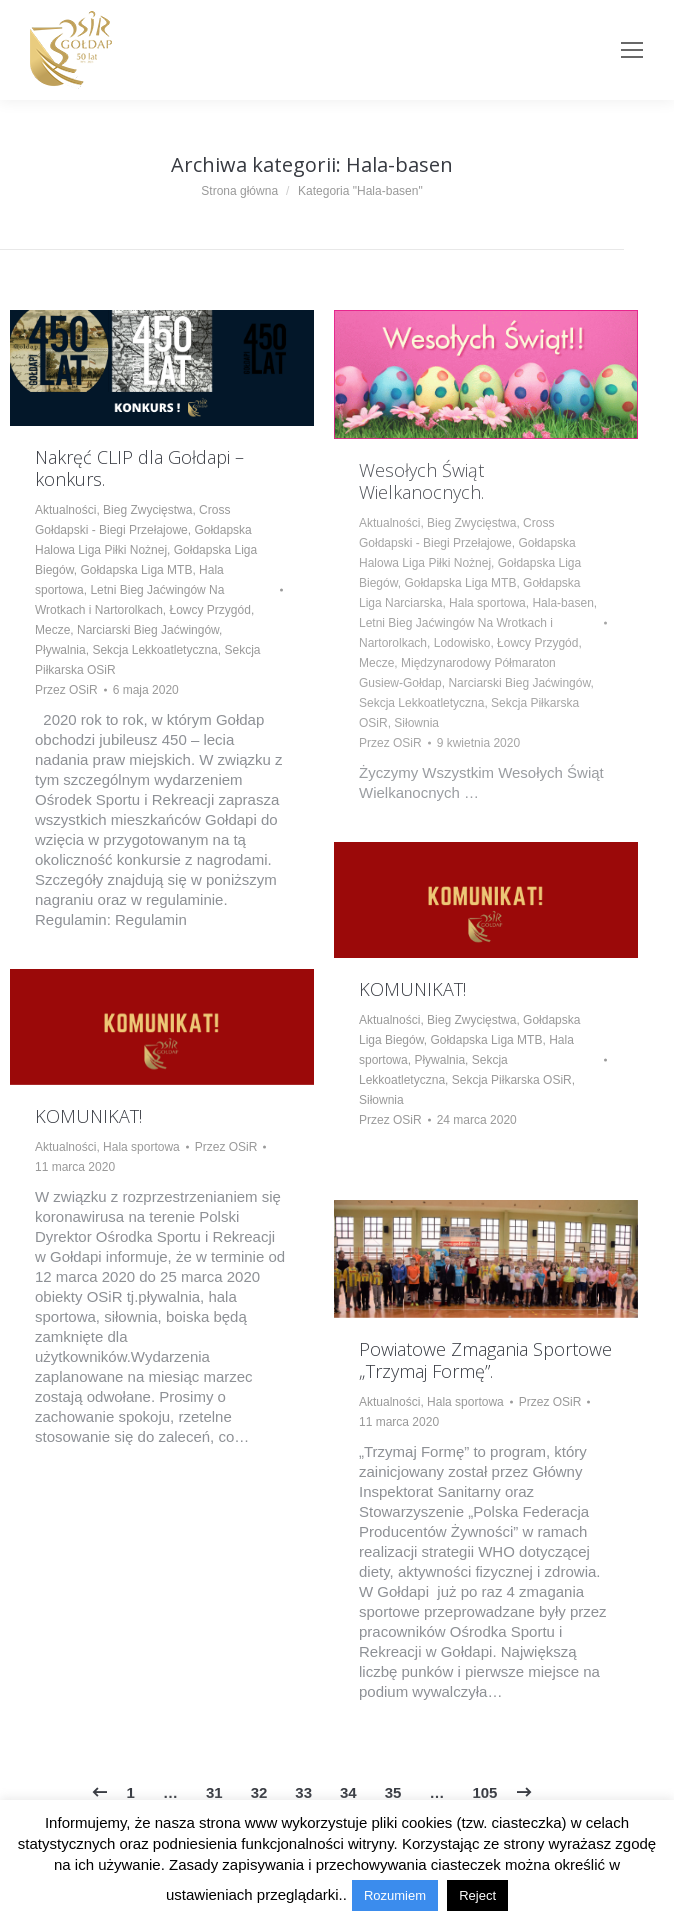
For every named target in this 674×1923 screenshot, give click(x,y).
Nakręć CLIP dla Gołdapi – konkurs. (139, 468)
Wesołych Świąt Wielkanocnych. (421, 481)
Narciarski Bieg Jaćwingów (148, 630)
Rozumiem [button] (395, 1895)
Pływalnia (60, 650)
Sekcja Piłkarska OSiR (512, 1080)
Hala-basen (562, 603)
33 (303, 1792)
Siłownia (416, 723)
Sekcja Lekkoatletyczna (154, 650)
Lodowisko (462, 643)
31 (214, 1792)
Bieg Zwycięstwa (147, 510)
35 (393, 1792)
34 (348, 1792)
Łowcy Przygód (210, 610)
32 (259, 1792)
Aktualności (65, 510)
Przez (66, 690)
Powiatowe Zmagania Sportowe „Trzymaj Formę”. (485, 1360)
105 (484, 1792)
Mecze (52, 630)
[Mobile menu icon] (632, 50)
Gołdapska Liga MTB (136, 570)
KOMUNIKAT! (412, 989)
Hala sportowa (487, 603)
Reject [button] (477, 1895)
